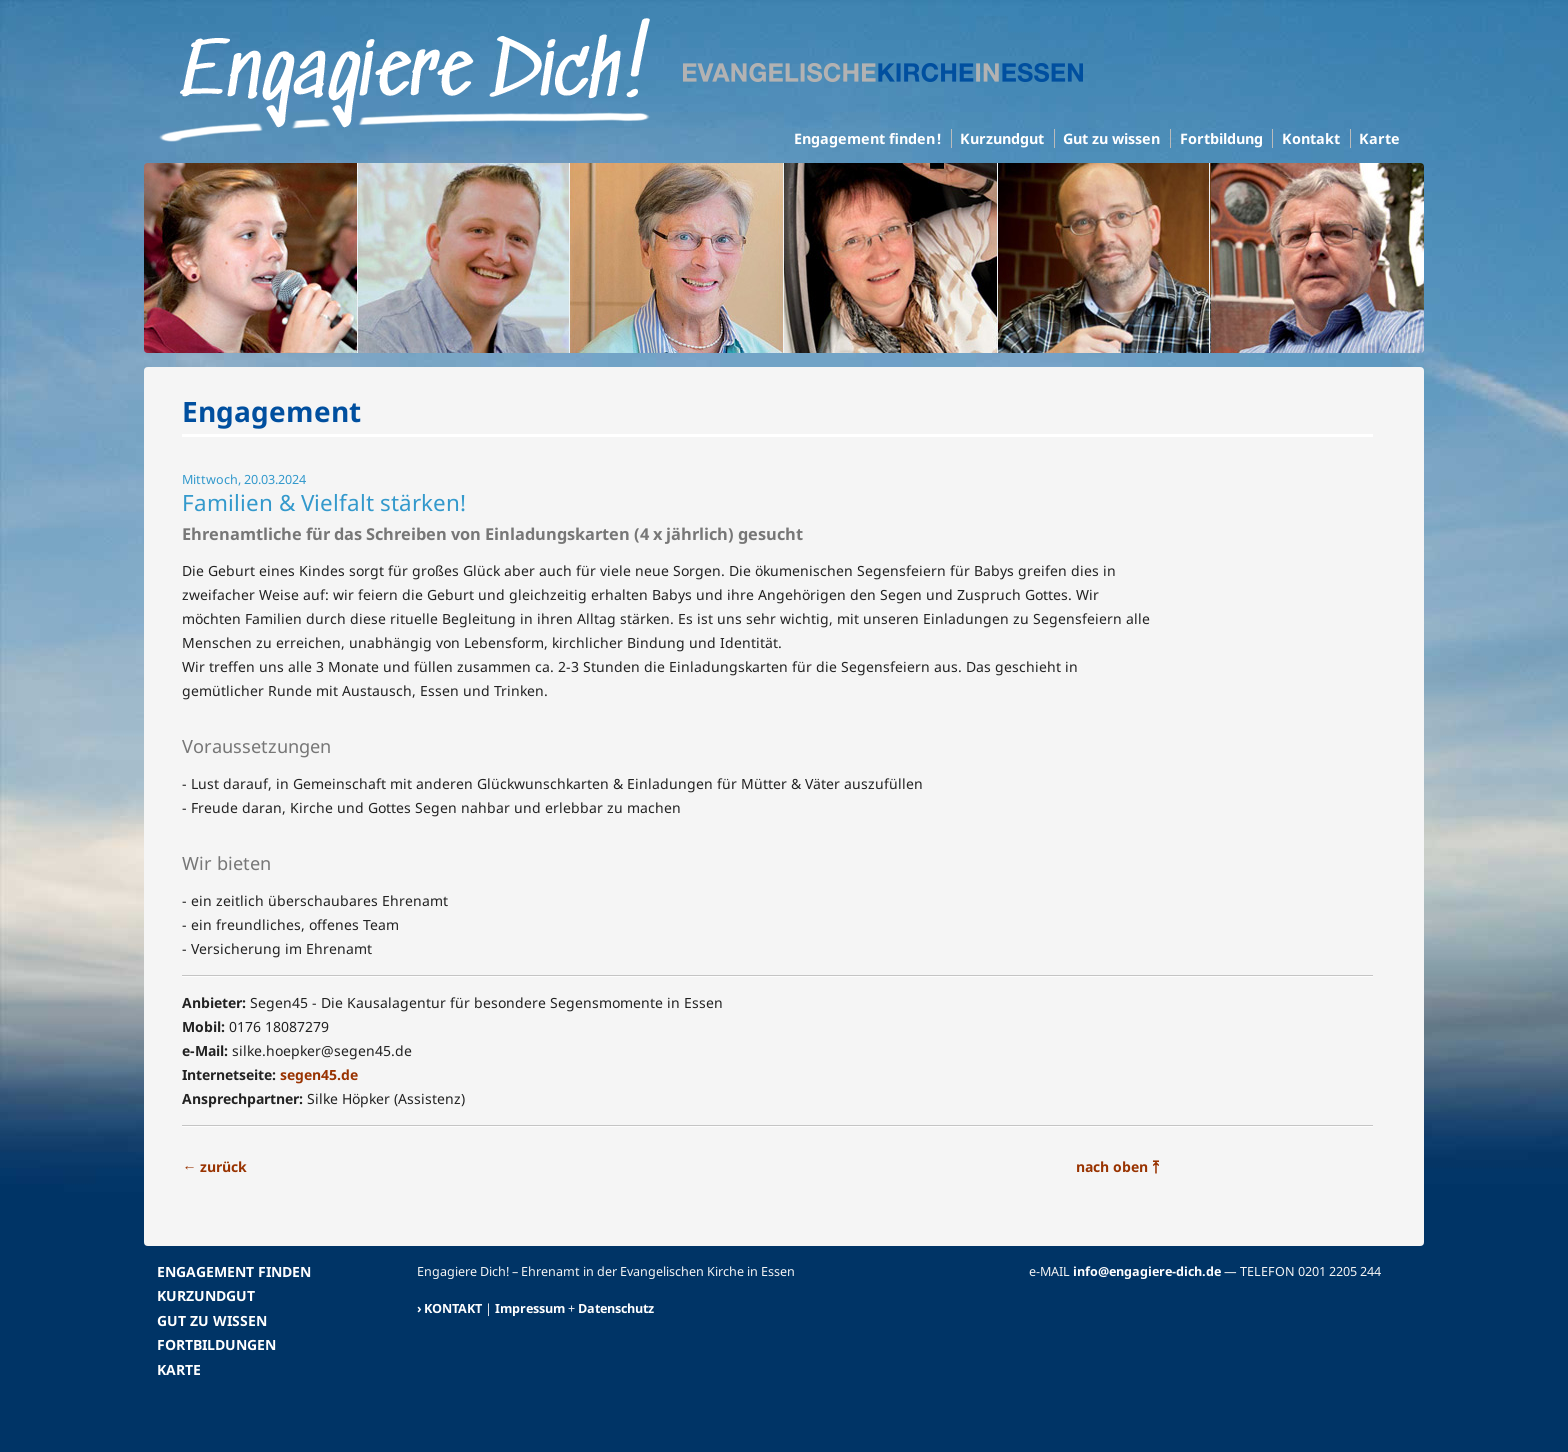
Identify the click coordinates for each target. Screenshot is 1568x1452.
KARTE (179, 1369)
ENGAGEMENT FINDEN (234, 1271)
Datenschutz (616, 1308)
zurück (214, 1166)
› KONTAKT (449, 1308)
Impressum (530, 1308)
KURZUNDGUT (206, 1295)
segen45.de (319, 1074)
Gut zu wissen (1111, 138)
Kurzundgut (1002, 138)
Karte (1379, 138)
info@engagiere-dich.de (1147, 1271)
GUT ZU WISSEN (212, 1320)
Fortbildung (1221, 138)
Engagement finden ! (867, 138)
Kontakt (1311, 138)
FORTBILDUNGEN (216, 1344)
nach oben (1117, 1166)
